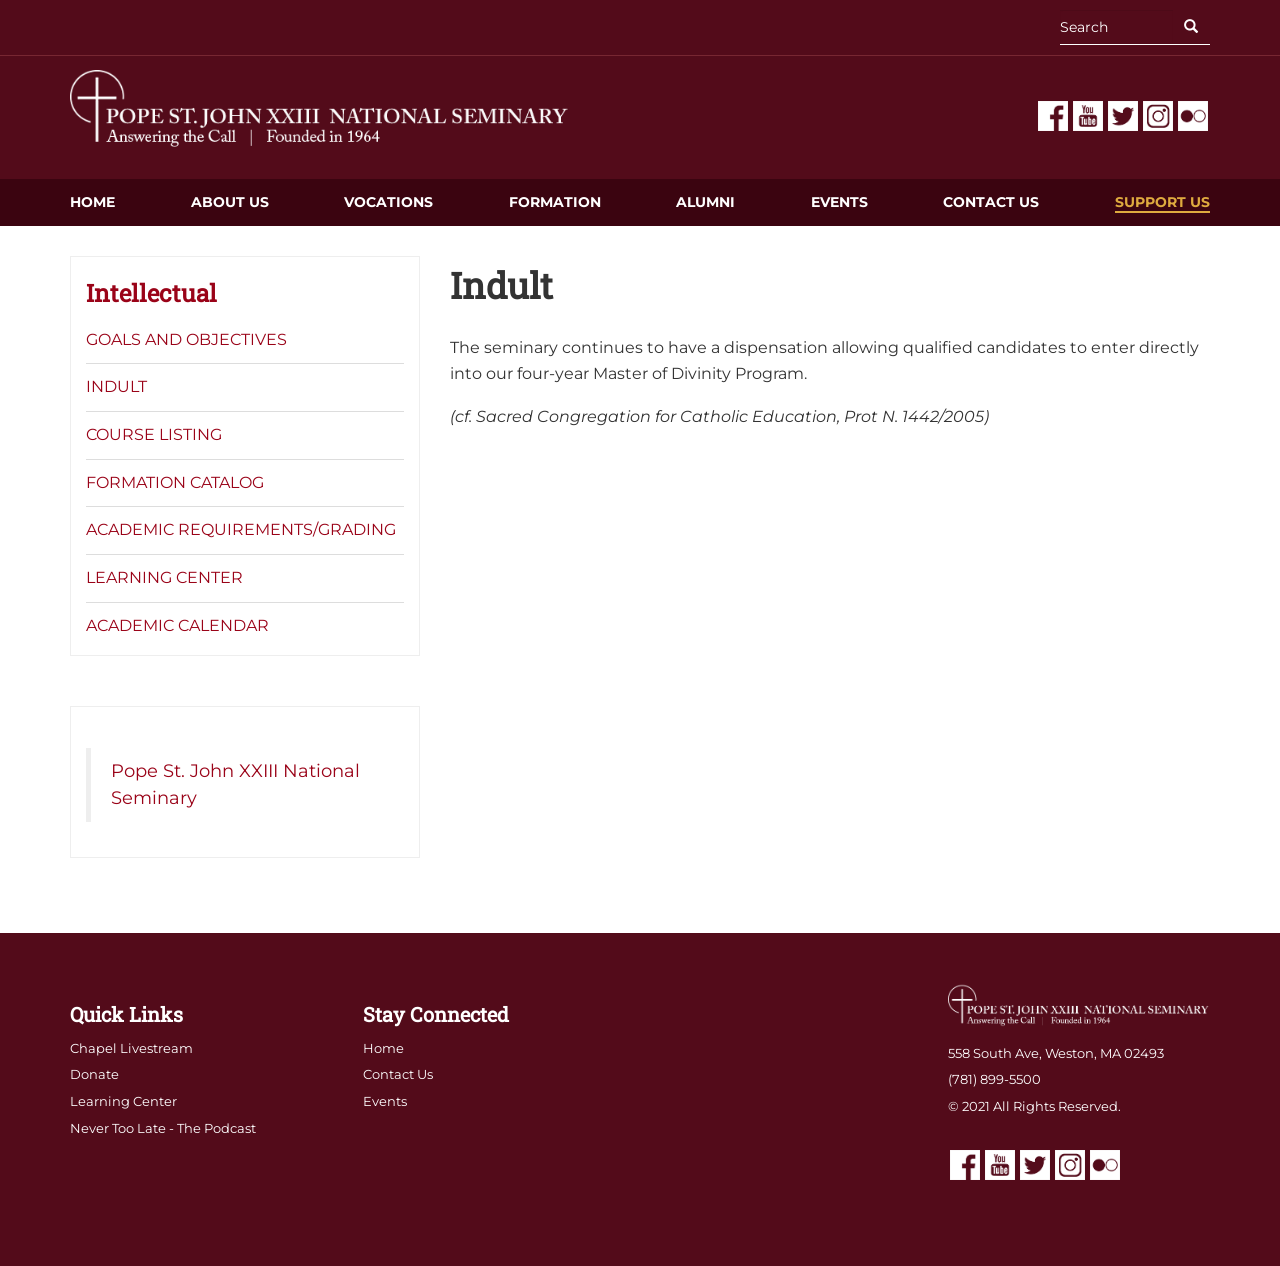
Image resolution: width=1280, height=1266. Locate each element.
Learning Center (164, 577)
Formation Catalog (175, 482)
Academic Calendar (177, 625)
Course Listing (154, 434)
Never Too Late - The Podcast (163, 1128)
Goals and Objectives (186, 339)
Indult (116, 386)
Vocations (388, 202)
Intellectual (151, 293)
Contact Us (991, 202)
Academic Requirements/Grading (241, 529)
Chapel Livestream (131, 1048)
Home (92, 202)
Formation (555, 202)
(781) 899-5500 (994, 1079)
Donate (94, 1074)
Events (839, 202)
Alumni (705, 202)
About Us (230, 202)
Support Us (1162, 202)
